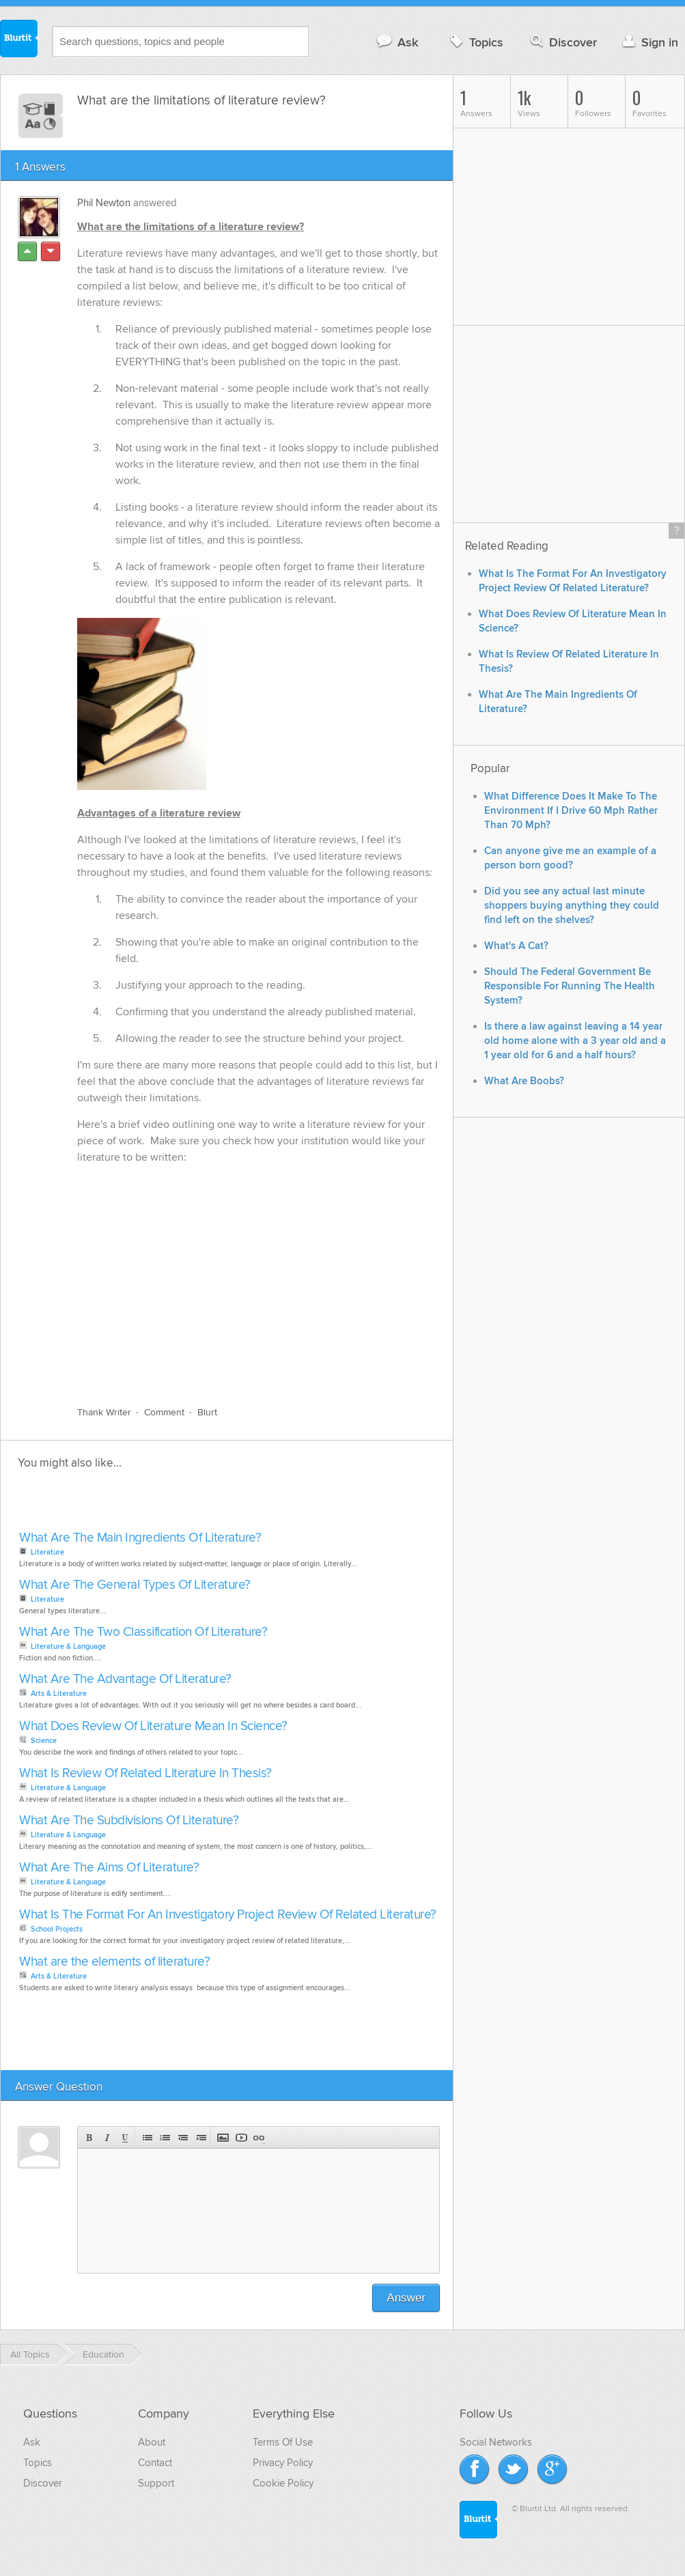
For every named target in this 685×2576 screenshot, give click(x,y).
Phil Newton (103, 203)
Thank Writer (104, 1412)
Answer (406, 2297)
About (151, 2442)
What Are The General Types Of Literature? (135, 1585)
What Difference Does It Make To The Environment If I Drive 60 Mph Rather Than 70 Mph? (571, 811)
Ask (396, 42)
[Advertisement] (173, 1504)
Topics (475, 42)
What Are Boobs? (524, 1081)
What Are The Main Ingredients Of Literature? (140, 1538)
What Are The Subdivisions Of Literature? (128, 1820)
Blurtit (19, 40)
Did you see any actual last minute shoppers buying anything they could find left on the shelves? (571, 905)
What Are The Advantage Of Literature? (125, 1679)
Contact (155, 2463)
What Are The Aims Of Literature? (109, 1868)
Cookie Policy (283, 2483)
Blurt (207, 1412)
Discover (562, 42)
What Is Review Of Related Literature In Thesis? (145, 1773)
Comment (164, 1412)
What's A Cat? (516, 945)
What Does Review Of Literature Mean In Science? (153, 1726)
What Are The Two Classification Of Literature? (143, 1632)
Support (156, 2483)
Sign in (648, 42)
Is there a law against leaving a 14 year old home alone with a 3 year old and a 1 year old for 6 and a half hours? (575, 1041)
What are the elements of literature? (114, 1962)
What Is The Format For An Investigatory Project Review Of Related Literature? (227, 1915)
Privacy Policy (283, 2463)
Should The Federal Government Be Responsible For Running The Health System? (569, 986)
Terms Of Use (283, 2442)
